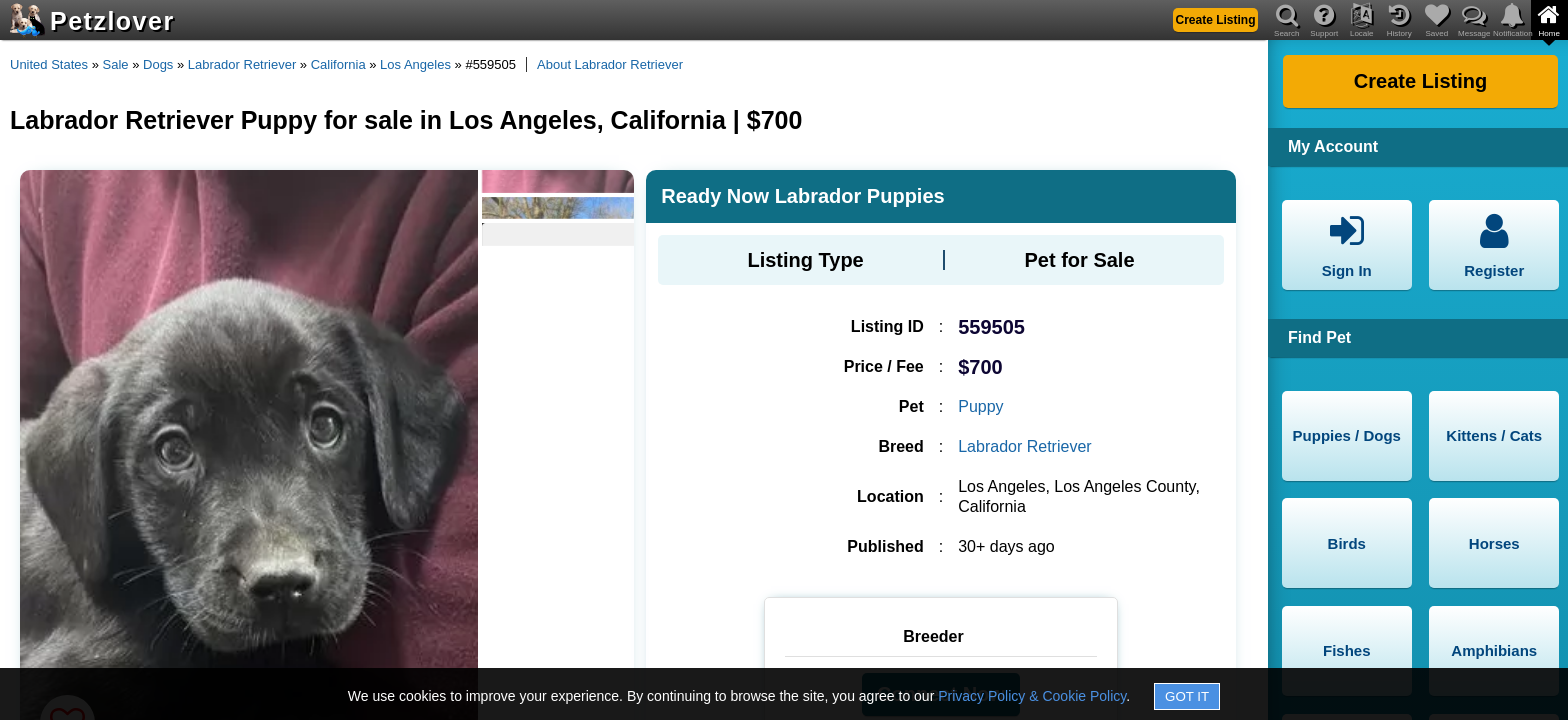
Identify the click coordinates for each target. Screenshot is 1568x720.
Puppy (980, 406)
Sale (116, 64)
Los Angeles (415, 64)
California (338, 64)
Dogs (158, 64)
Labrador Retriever (242, 64)
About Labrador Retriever (610, 64)
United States (49, 64)
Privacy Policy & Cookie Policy (1032, 696)
